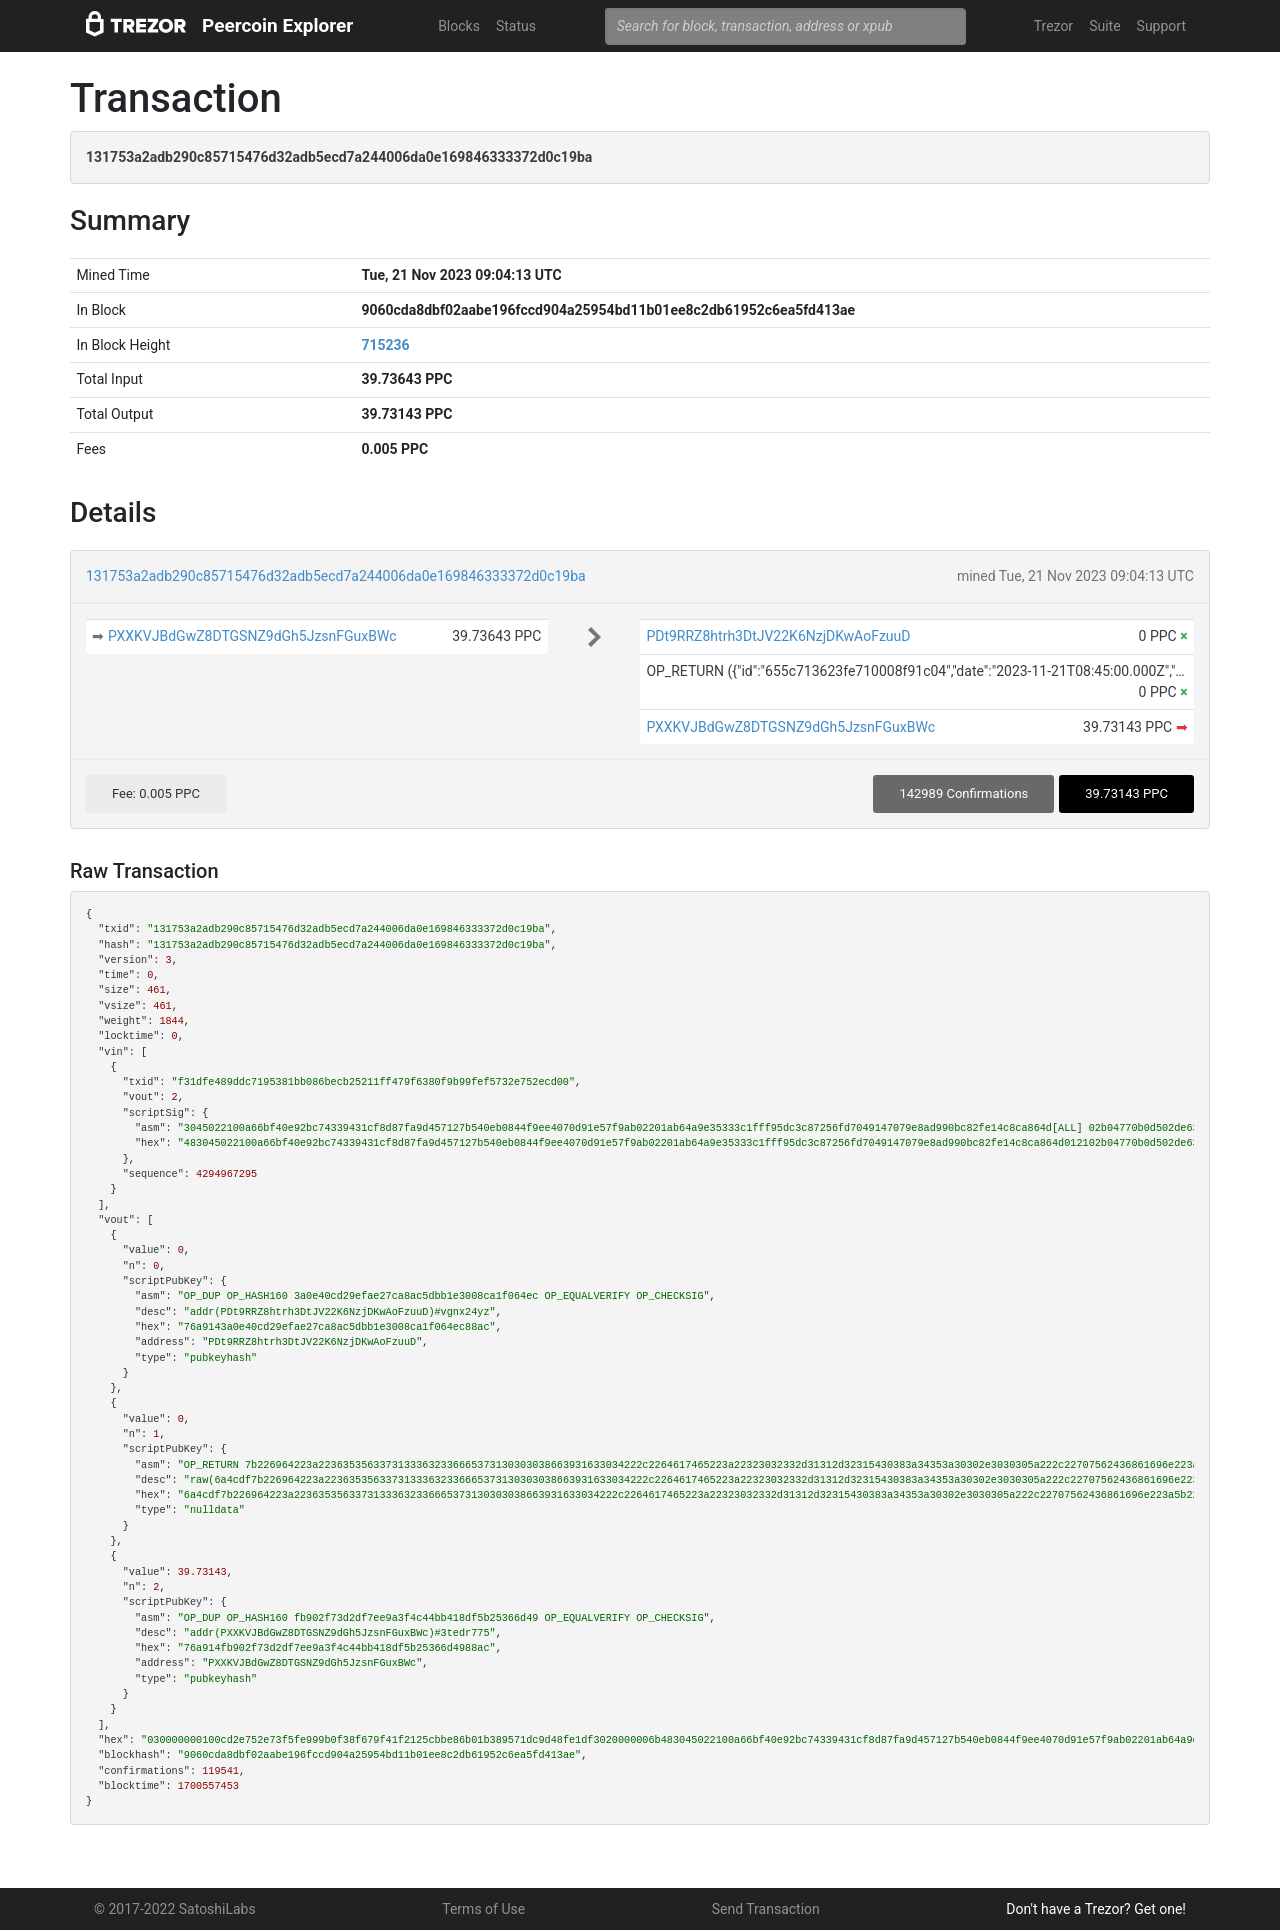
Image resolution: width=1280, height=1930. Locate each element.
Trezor (1053, 26)
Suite (1104, 26)
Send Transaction (766, 1909)
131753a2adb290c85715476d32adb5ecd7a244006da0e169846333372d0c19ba (336, 576)
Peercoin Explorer (277, 25)
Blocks (459, 26)
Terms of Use (483, 1909)
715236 (385, 345)
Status (516, 26)
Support (1161, 26)
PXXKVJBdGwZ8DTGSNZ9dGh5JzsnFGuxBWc (252, 636)
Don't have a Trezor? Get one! (1096, 1909)
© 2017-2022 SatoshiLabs (175, 1909)
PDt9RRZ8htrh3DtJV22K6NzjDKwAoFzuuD (778, 636)
